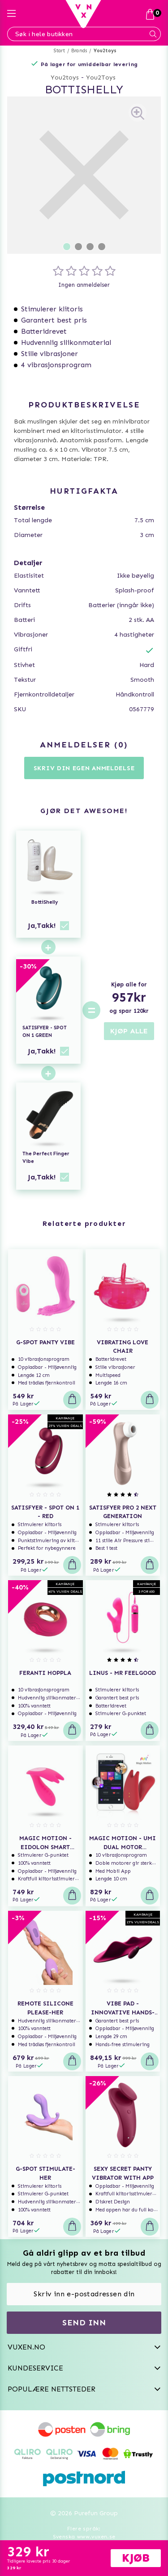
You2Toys (101, 77)
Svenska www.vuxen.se (84, 2537)
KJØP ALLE (129, 1031)
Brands (79, 51)
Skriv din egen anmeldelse (84, 768)
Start (59, 51)
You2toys (105, 51)
